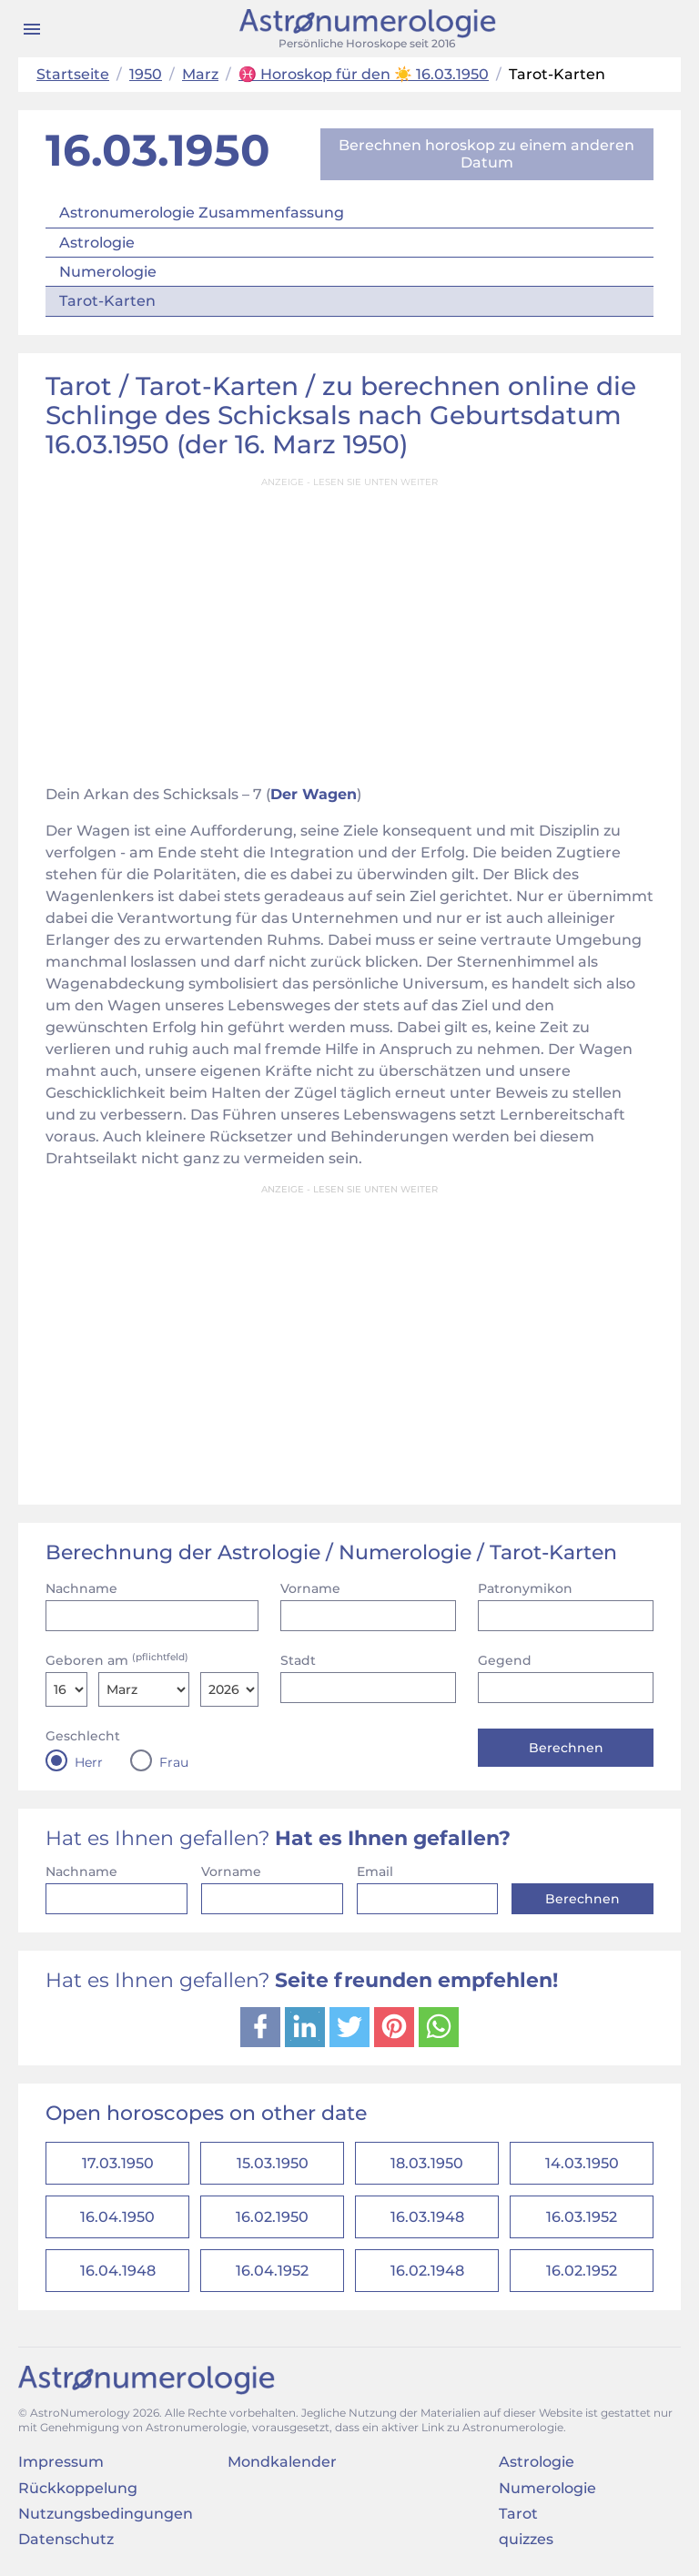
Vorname (310, 1588)
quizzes (526, 2539)
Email (375, 1871)
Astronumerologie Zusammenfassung (201, 212)
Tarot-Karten (107, 300)
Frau (173, 1762)
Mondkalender (282, 2461)
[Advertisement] (349, 625)
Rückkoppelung (77, 2488)
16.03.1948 (427, 2217)
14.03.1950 (582, 2163)
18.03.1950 (426, 2163)
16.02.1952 (581, 2270)
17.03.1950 (118, 2163)
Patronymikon (525, 1588)
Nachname (81, 1588)
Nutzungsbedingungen (105, 2513)
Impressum (61, 2461)
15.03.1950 (273, 2163)
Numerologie (108, 271)
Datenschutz (66, 2539)
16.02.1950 (272, 2217)
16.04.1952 (272, 2270)
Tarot (518, 2513)
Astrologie (97, 242)
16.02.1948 (427, 2270)
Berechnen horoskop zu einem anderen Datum (486, 153)
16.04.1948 (118, 2270)
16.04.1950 (117, 2217)
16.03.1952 (581, 2217)
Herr (89, 1762)
